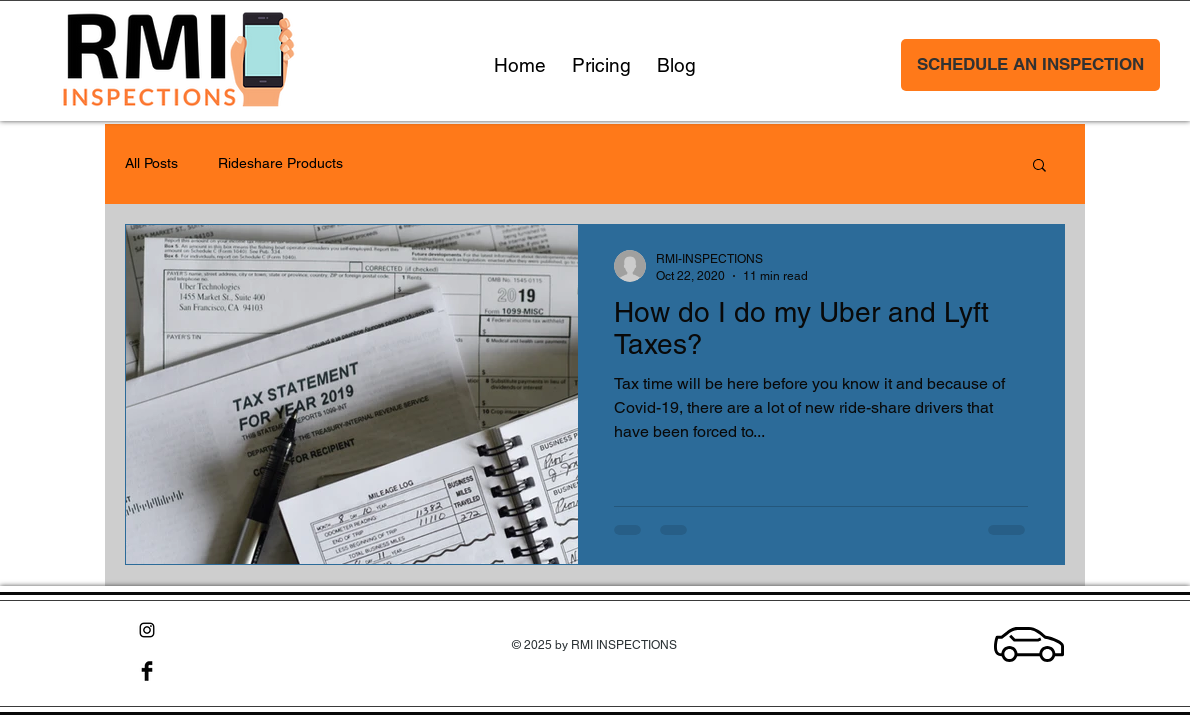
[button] (1039, 166)
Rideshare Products (280, 163)
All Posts (151, 163)
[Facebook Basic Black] (147, 671)
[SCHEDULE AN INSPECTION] (1030, 65)
